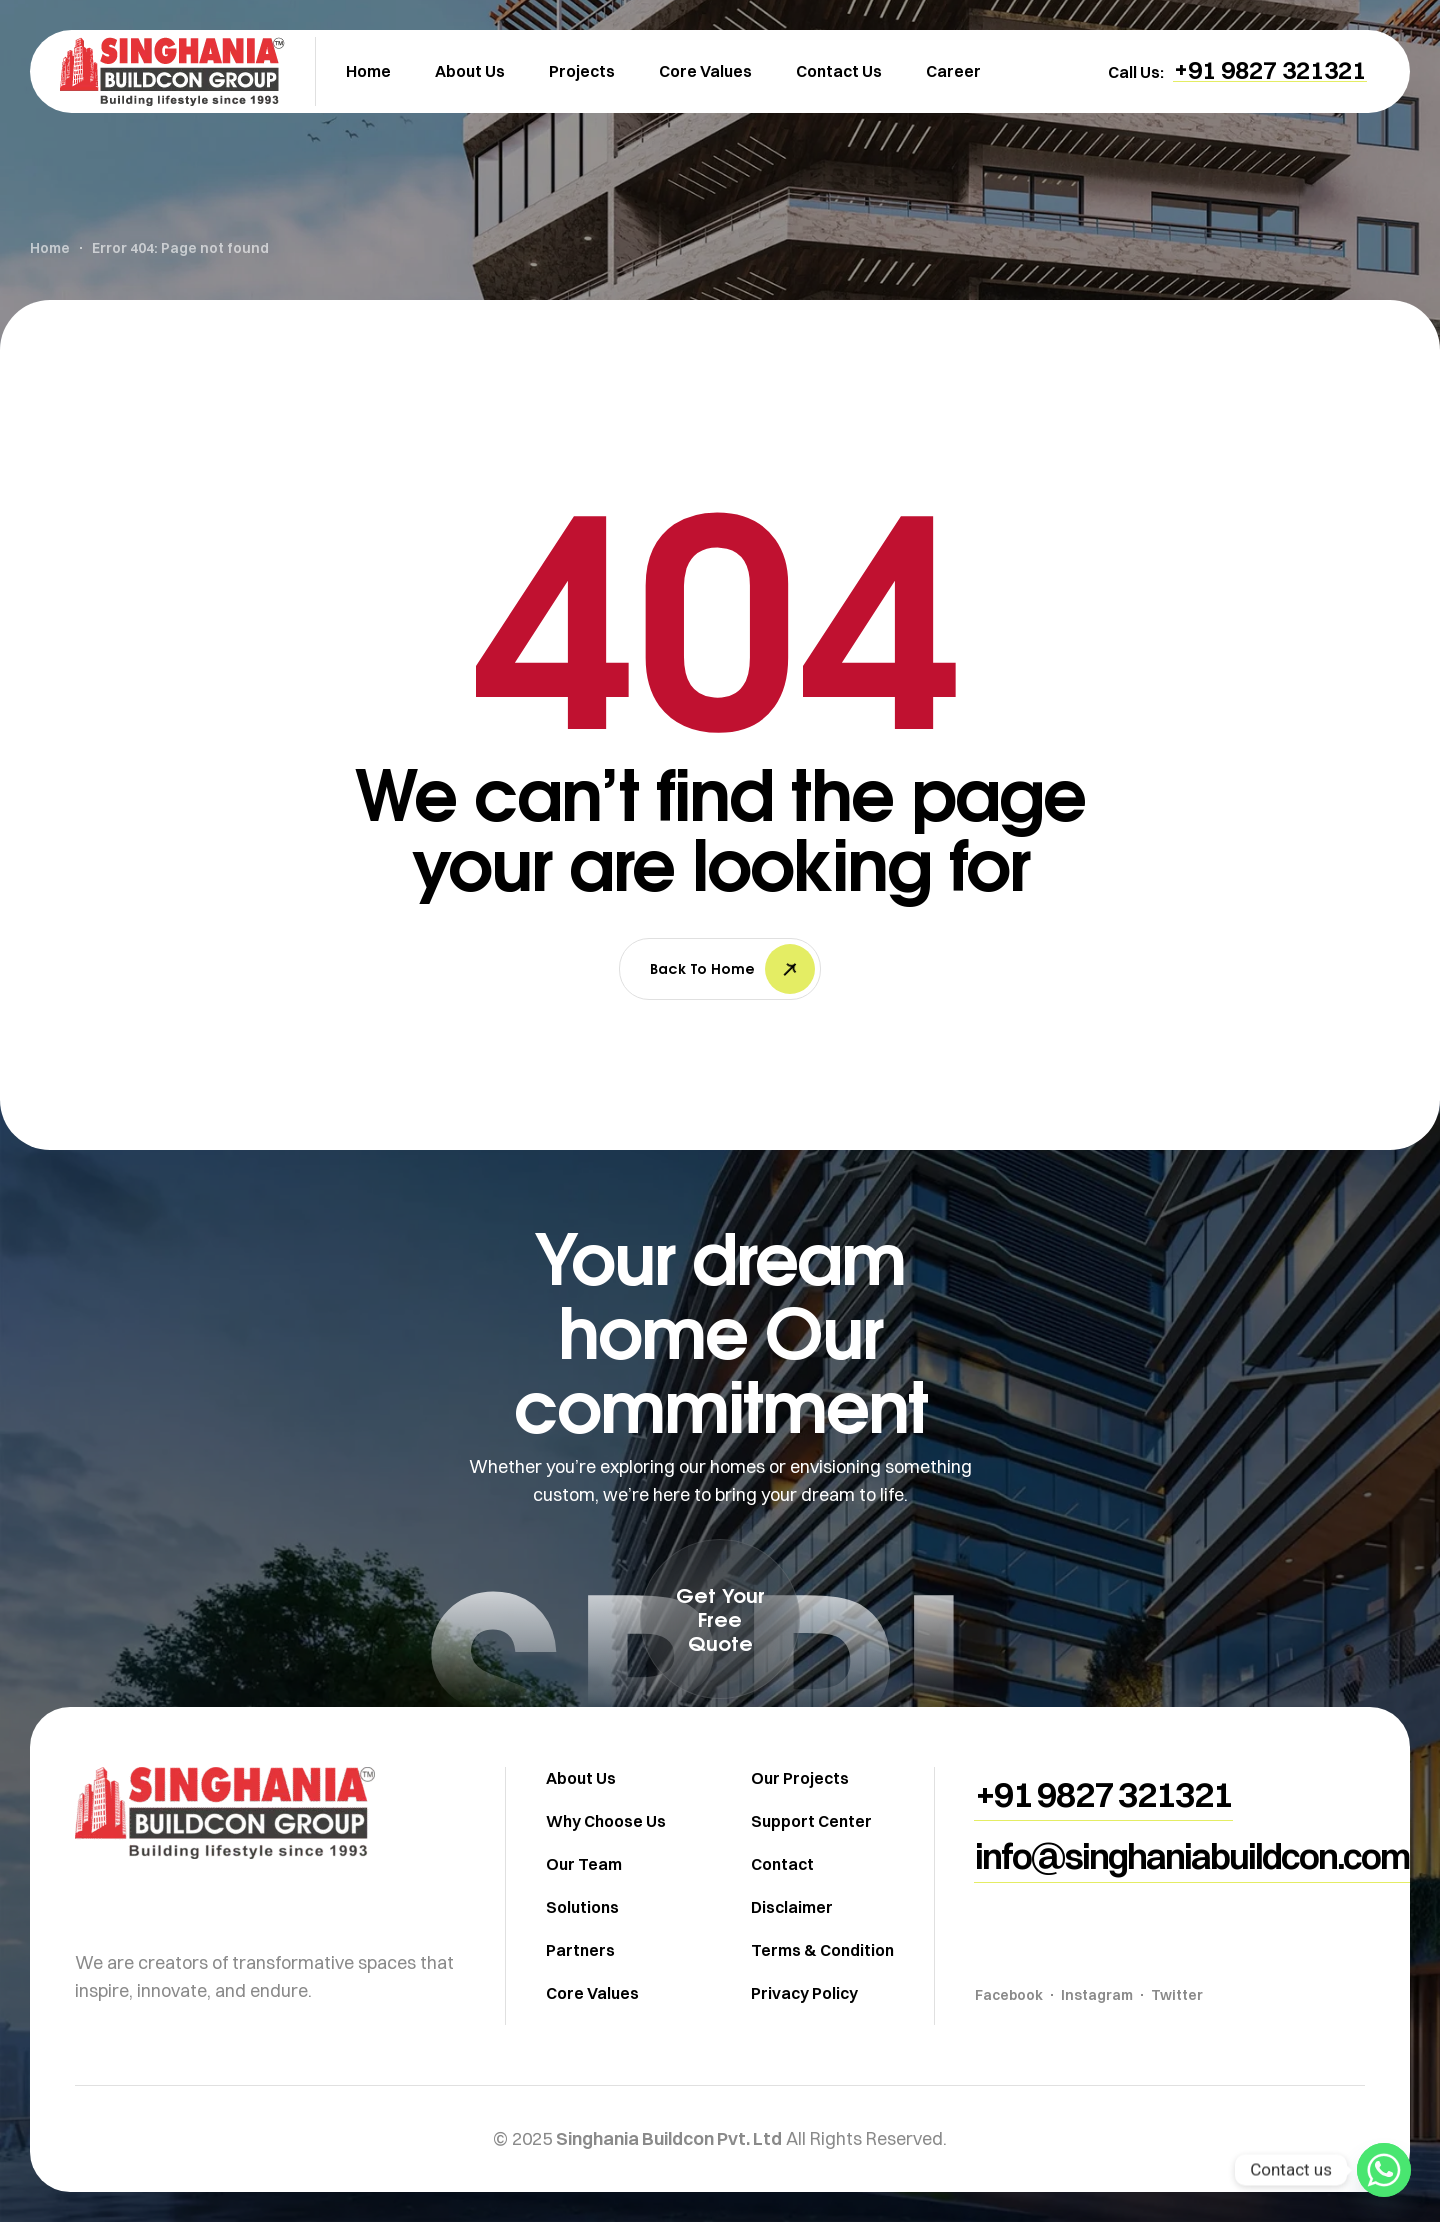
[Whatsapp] (1384, 2170)
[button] (1270, 70)
